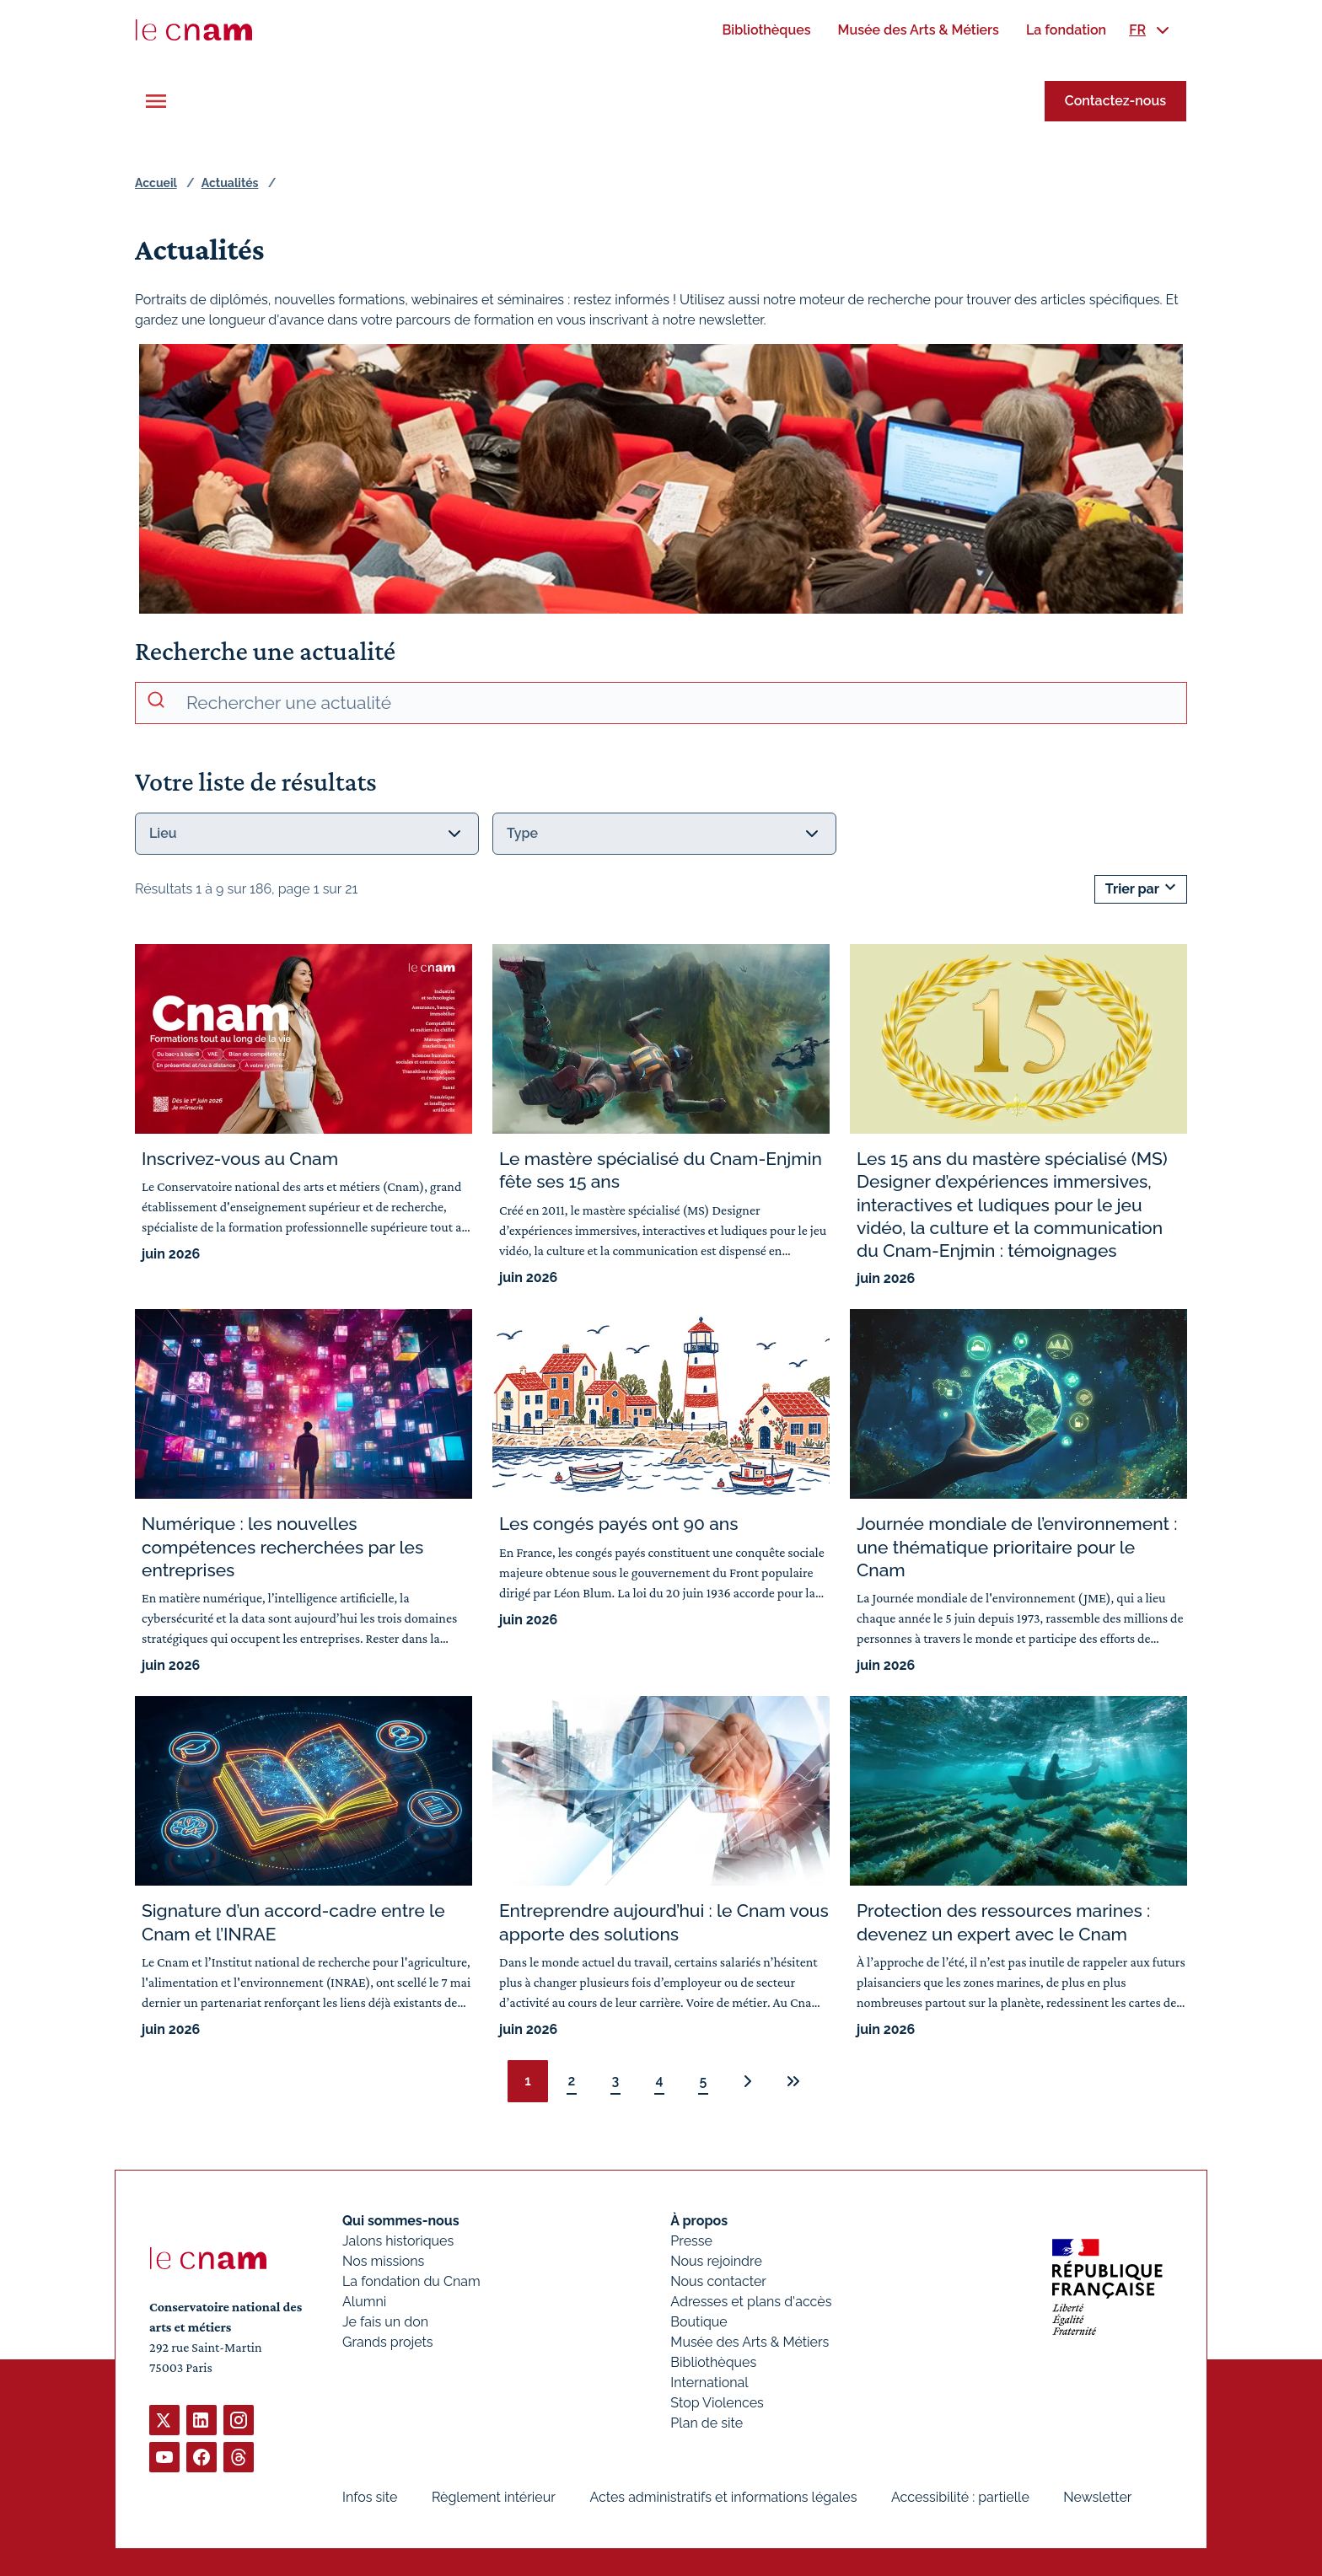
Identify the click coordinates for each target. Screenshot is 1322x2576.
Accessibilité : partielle (960, 2497)
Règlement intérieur (494, 2497)
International (709, 2383)
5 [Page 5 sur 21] (703, 2081)
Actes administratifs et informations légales (723, 2497)
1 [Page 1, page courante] (527, 2081)
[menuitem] (766, 30)
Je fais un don (385, 2322)
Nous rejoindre (715, 2261)
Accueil (156, 183)
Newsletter (1097, 2497)
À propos (699, 2221)
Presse (691, 2241)
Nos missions (383, 2261)
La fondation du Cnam (411, 2281)
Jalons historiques (398, 2241)
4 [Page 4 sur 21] (659, 2081)
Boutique (698, 2322)
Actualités (230, 183)
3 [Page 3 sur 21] (616, 2081)
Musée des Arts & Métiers (749, 2342)
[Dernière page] (793, 2081)
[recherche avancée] (679, 703)
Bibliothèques (713, 2362)
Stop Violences (717, 2403)
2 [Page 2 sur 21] (572, 2081)
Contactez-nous (1115, 101)
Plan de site (706, 2423)
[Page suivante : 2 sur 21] (748, 2081)
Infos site (369, 2497)
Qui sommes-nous (400, 2221)
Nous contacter (718, 2281)
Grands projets (387, 2342)
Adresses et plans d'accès (750, 2302)
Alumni (364, 2302)
